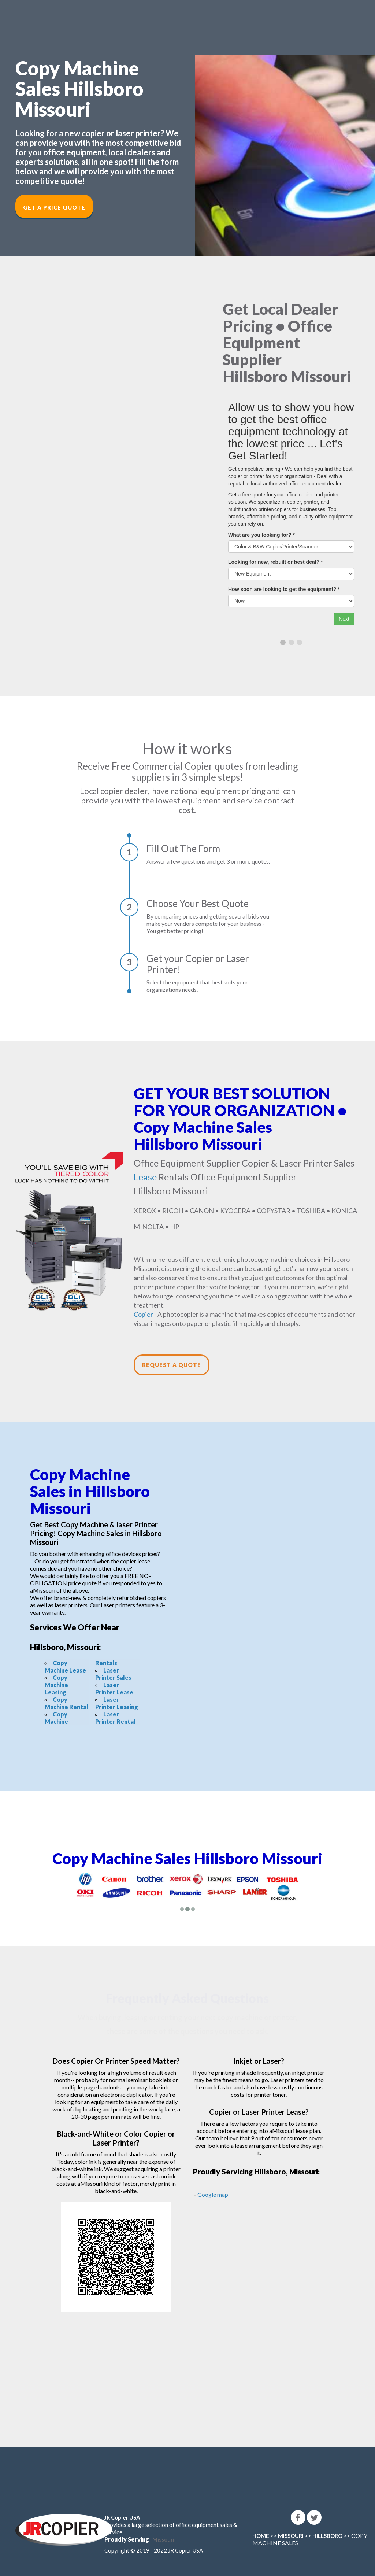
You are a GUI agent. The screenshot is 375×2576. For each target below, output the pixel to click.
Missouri (163, 2539)
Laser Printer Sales (113, 1674)
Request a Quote (171, 1364)
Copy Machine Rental (66, 1703)
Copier (143, 1314)
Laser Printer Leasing (116, 1703)
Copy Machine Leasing (56, 1685)
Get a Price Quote (54, 207)
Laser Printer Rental (115, 1718)
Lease (145, 1176)
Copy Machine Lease (65, 1666)
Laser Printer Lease (114, 1688)
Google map (212, 2194)
